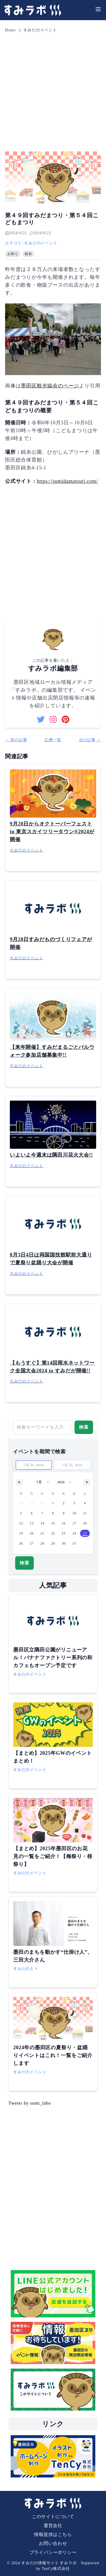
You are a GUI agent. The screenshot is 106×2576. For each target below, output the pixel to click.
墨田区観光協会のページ (50, 386)
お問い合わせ (53, 2543)
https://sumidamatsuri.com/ (67, 481)
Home (10, 30)
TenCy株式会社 (56, 2568)
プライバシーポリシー (53, 2552)
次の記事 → (90, 740)
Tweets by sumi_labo (29, 2103)
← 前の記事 (16, 740)
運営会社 (53, 2525)
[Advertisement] (53, 89)
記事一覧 (53, 740)
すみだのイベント (40, 30)
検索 (84, 1427)
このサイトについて (53, 2516)
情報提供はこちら (53, 2534)
